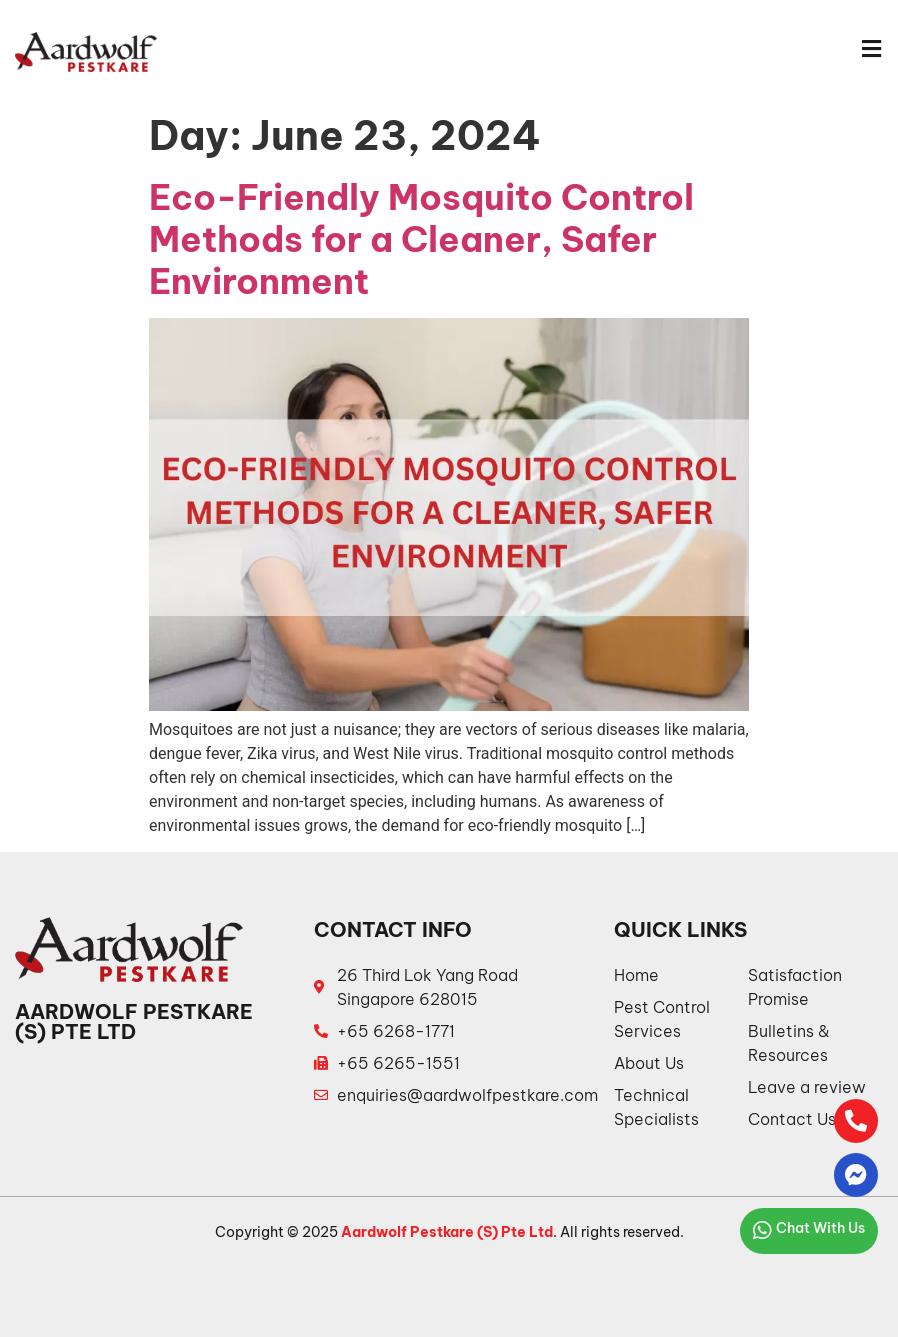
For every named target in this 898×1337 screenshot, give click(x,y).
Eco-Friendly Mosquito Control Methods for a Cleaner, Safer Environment (421, 239)
